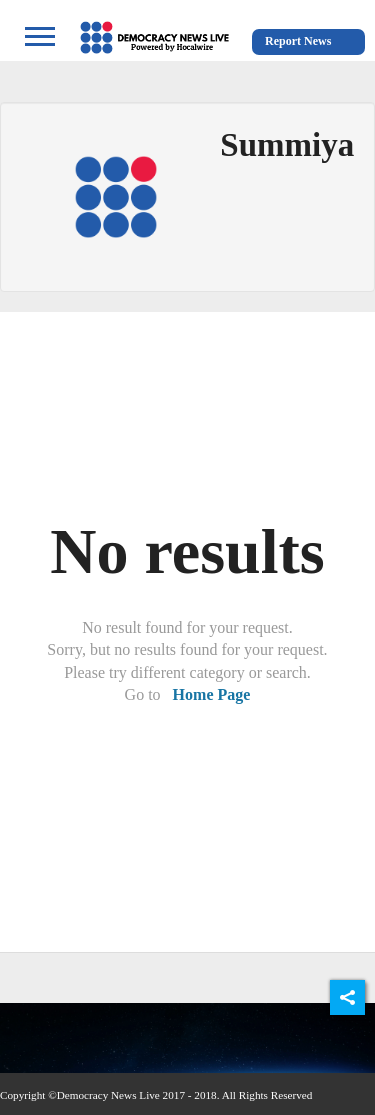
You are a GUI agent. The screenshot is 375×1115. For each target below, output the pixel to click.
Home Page (212, 694)
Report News (298, 41)
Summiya (287, 145)
